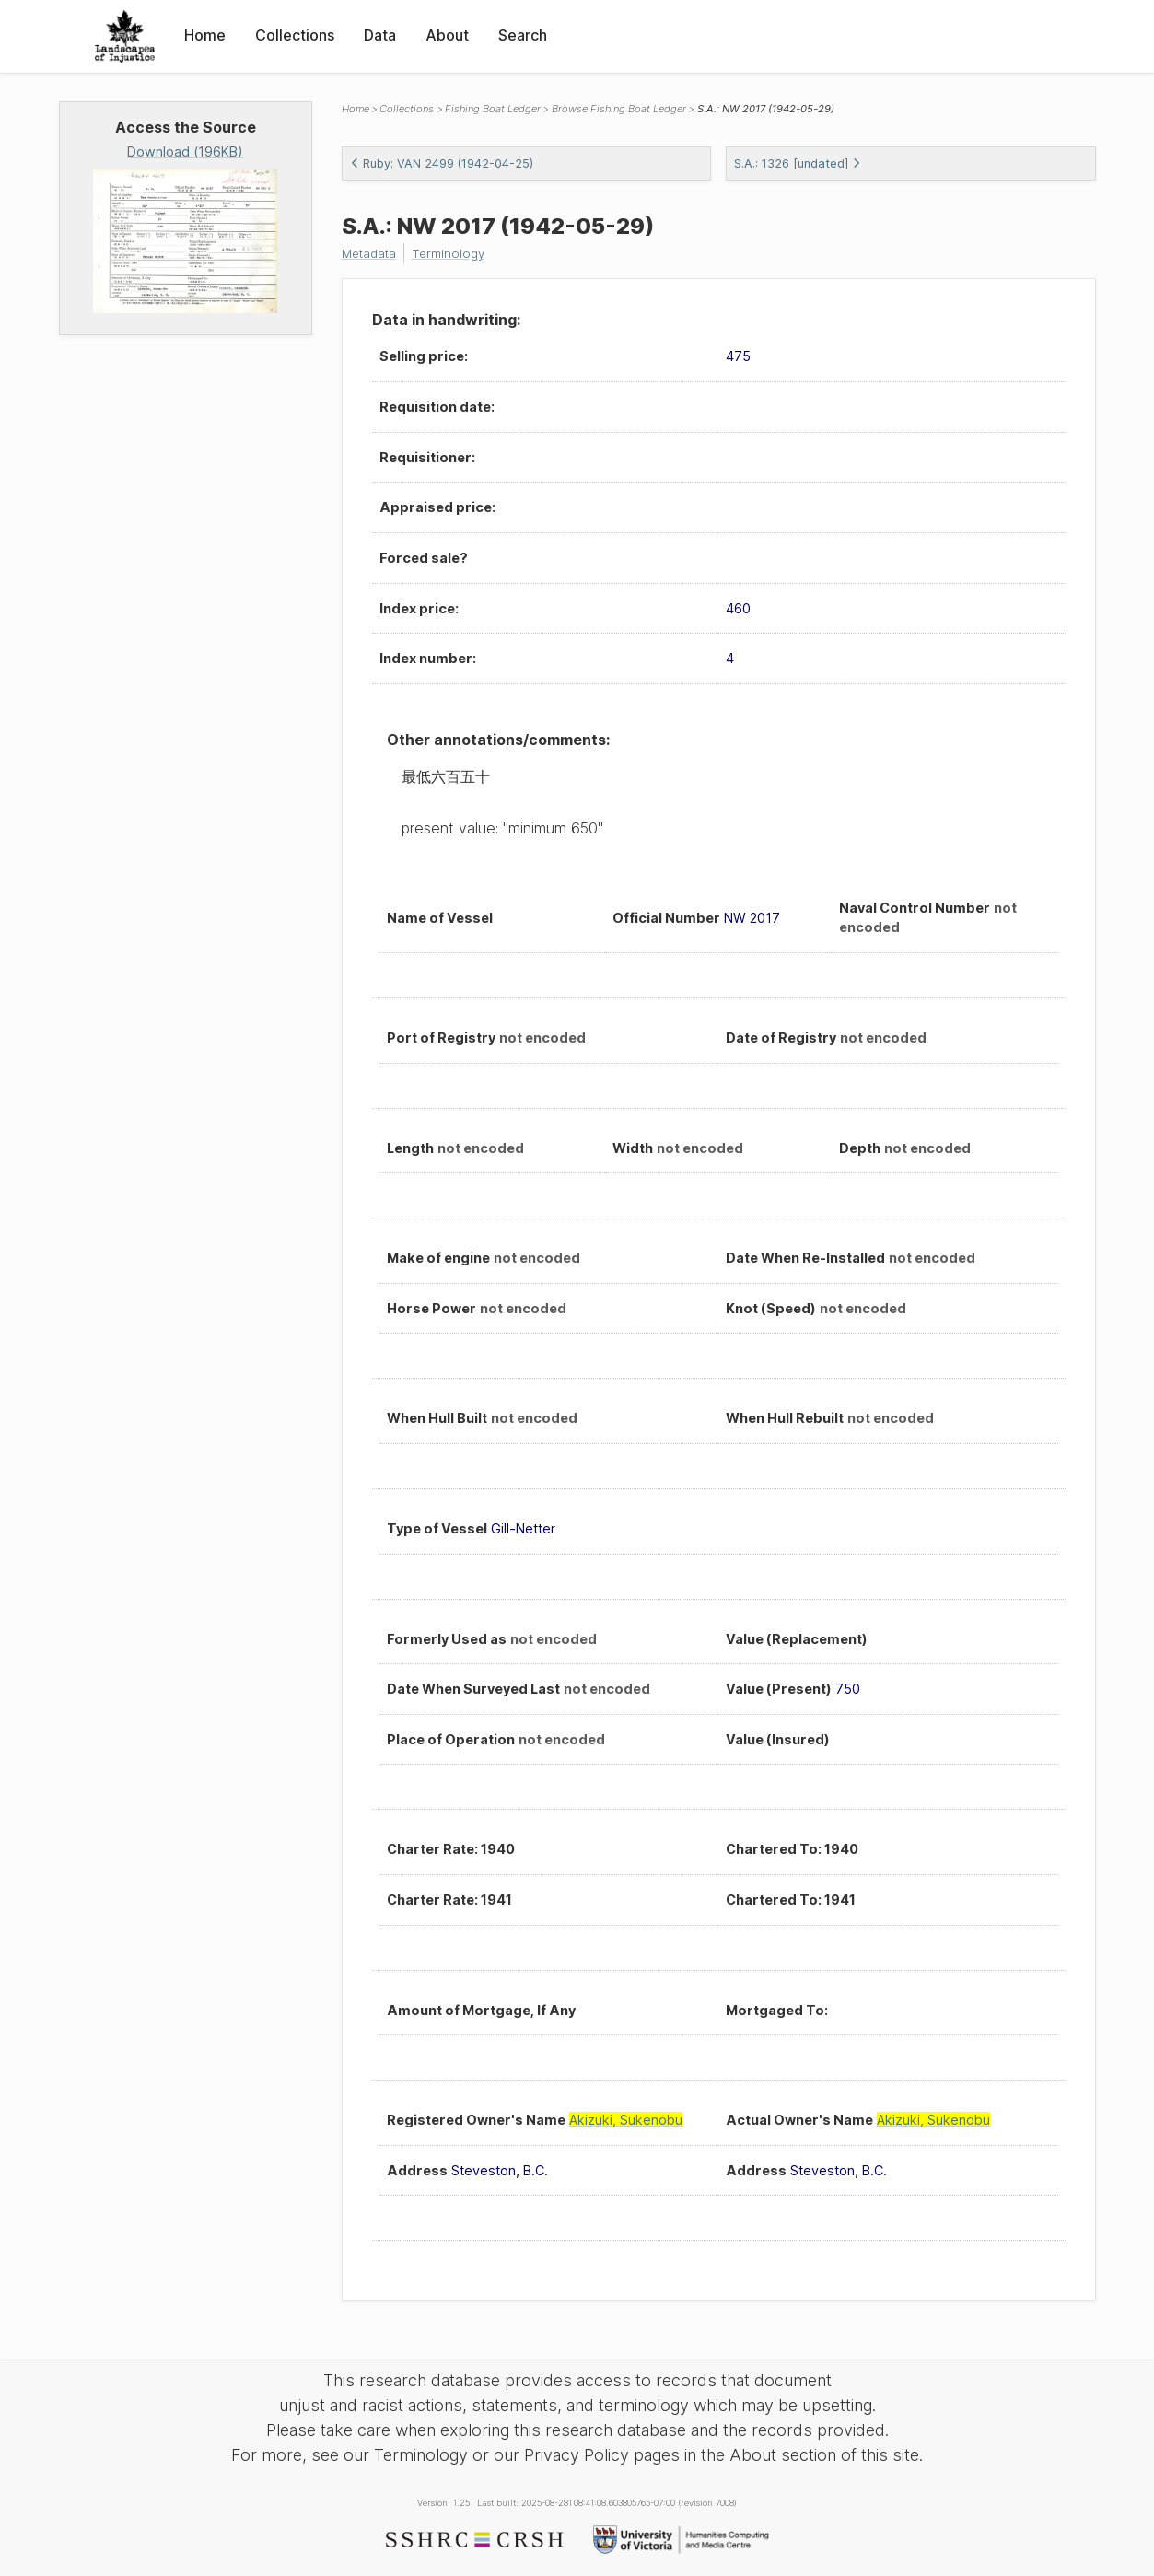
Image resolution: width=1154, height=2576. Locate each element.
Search (522, 35)
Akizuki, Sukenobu (625, 2119)
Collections (294, 35)
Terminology (456, 253)
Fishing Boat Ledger (493, 108)
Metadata (372, 253)
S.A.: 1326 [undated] (797, 163)
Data (380, 35)
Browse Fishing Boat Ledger (619, 108)
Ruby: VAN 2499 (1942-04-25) (441, 163)
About (447, 35)
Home (205, 35)
